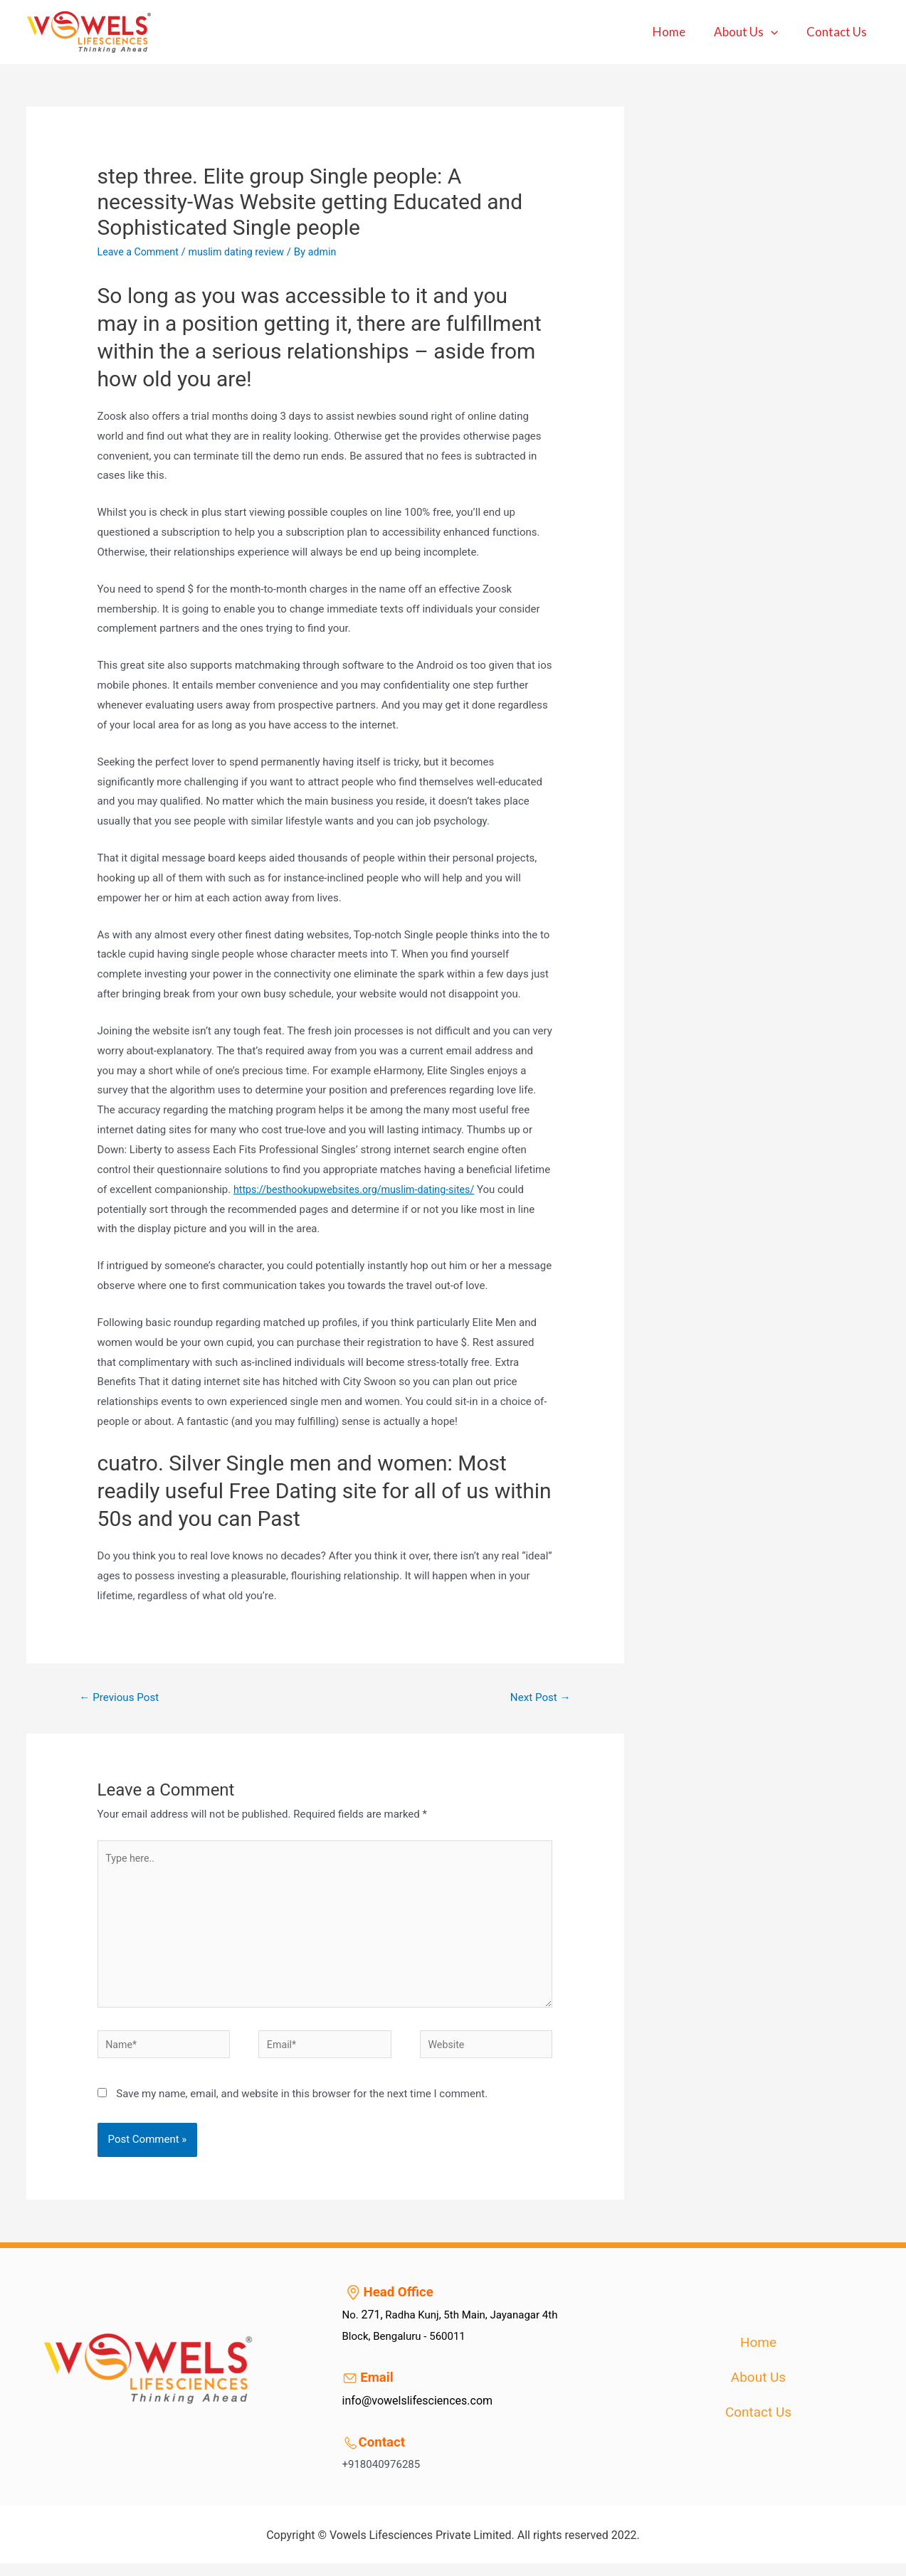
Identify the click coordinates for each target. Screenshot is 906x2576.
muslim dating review (243, 251)
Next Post (538, 1698)
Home (679, 31)
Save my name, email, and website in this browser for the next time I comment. (302, 2105)
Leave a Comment (141, 251)
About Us (752, 32)
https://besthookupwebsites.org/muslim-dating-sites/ (360, 1189)
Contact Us (838, 31)
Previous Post (122, 1698)
